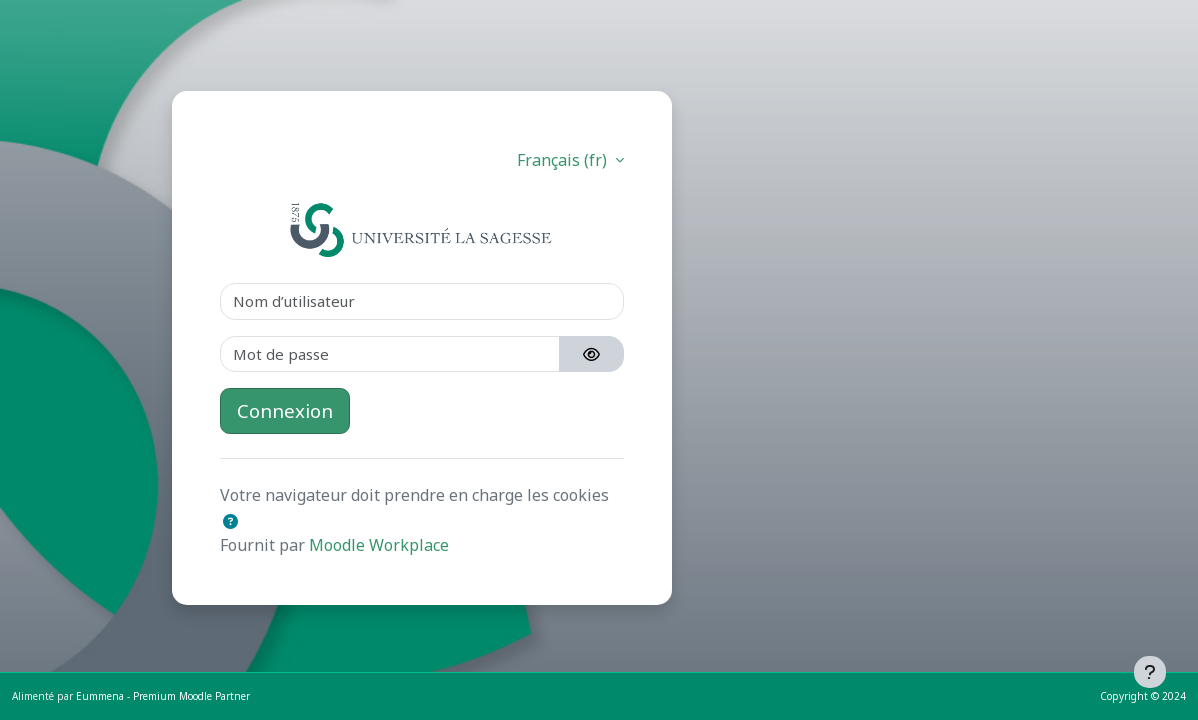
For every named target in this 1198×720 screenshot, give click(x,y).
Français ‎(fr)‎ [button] (564, 160)
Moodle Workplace (379, 545)
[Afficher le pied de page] (1150, 672)
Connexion (285, 410)
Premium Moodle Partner (191, 696)
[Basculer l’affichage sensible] (591, 354)
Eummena (100, 696)
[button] (230, 521)
